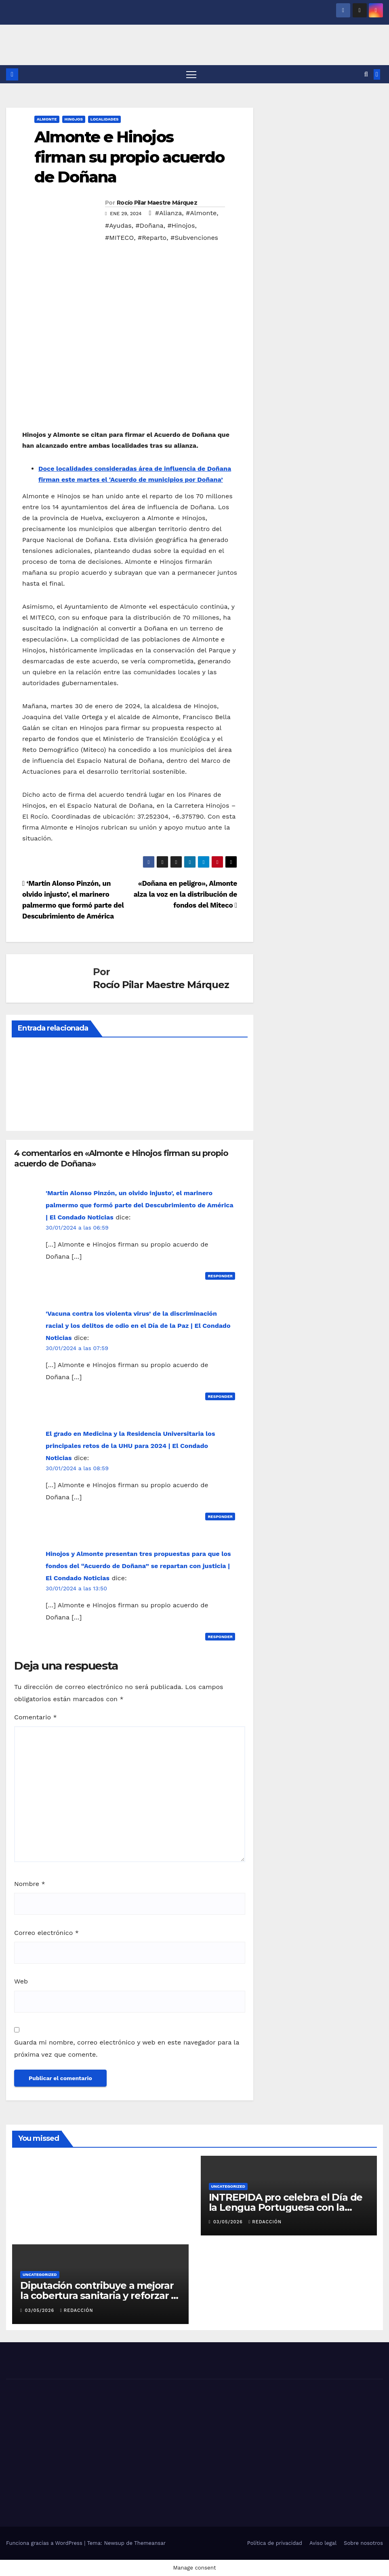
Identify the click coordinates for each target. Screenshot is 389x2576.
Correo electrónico (46, 1933)
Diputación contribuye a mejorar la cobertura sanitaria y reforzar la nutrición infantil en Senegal (99, 2295)
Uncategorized (228, 2186)
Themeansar (150, 2543)
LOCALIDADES (104, 119)
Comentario (35, 1717)
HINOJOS (74, 119)
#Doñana (149, 225)
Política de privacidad (274, 2543)
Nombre (29, 1884)
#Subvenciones (194, 237)
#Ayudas (118, 225)
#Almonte (201, 213)
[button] (366, 74)
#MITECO (119, 237)
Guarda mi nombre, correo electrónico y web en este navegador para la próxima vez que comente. (126, 2048)
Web (21, 1981)
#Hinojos (181, 225)
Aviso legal (322, 2543)
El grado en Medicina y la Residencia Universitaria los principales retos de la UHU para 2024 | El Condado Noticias (130, 1446)
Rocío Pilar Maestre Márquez (157, 202)
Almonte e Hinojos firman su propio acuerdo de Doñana (129, 156)
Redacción (265, 2222)
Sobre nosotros (363, 2543)
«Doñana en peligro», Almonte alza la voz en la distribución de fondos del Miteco (185, 894)
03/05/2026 (228, 2222)
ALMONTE (47, 119)
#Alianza (168, 213)
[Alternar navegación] (191, 74)
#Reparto (152, 237)
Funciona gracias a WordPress (45, 2543)
